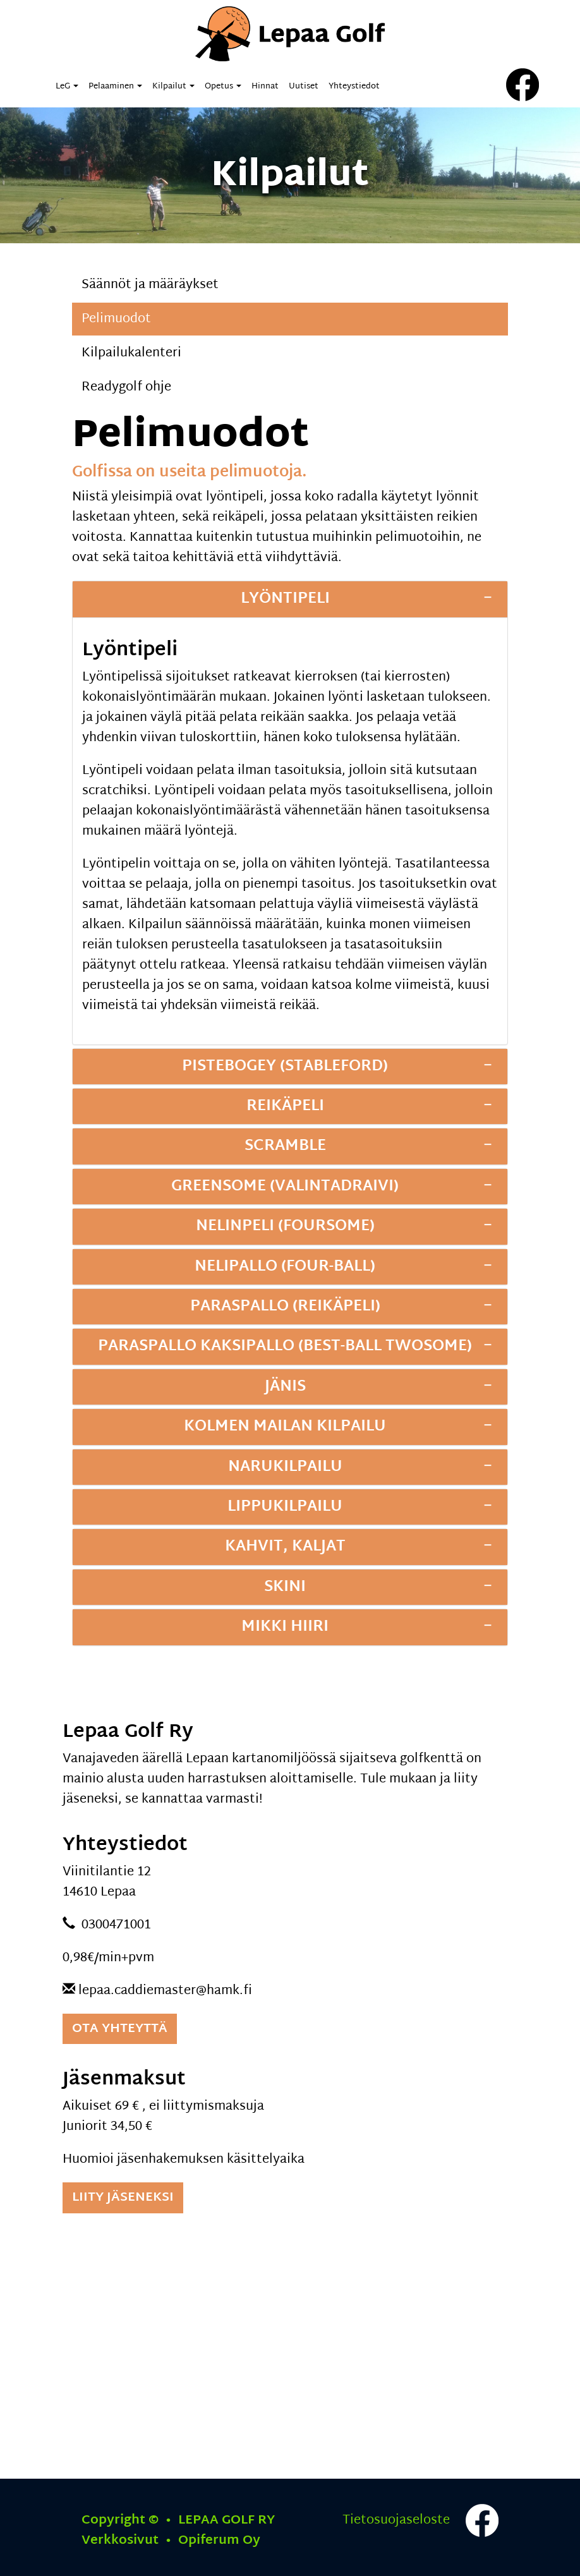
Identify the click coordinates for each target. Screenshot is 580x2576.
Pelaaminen (115, 86)
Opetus (223, 86)
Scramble (285, 1146)
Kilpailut (173, 86)
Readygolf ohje (126, 387)
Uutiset (303, 86)
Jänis (285, 1387)
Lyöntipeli (285, 599)
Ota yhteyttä (119, 2028)
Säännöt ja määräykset (150, 285)
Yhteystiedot (354, 86)
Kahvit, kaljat (285, 1547)
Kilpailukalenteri (131, 353)
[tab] (290, 599)
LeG (67, 86)
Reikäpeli (285, 1106)
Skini (285, 1587)
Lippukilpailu (284, 1507)
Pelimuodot (116, 319)
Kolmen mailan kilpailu (285, 1427)
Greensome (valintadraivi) (285, 1186)
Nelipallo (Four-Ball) (285, 1267)
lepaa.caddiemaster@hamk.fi (165, 1991)
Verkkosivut (171, 2540)
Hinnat (265, 86)
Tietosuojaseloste (396, 2520)
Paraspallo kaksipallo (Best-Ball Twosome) (285, 1346)
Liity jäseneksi (123, 2197)
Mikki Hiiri (285, 1627)
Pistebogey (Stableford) (285, 1066)
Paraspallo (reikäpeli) (285, 1307)
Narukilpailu (285, 1467)
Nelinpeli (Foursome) (285, 1226)
